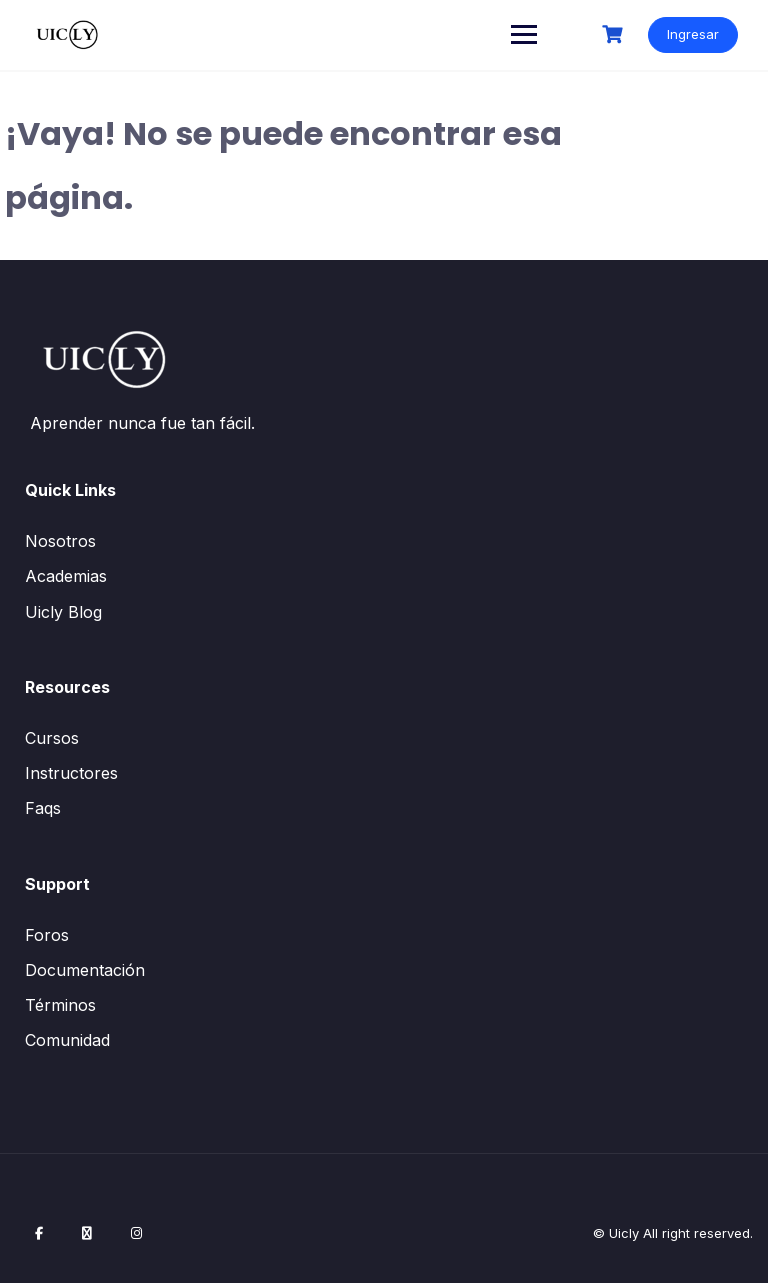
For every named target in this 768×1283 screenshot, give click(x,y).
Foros (47, 935)
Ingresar (693, 34)
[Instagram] (136, 1233)
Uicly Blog (63, 612)
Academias (66, 576)
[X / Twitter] (87, 1233)
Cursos (52, 738)
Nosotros (60, 541)
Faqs (43, 808)
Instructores (71, 773)
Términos (60, 1005)
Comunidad (67, 1040)
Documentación (85, 970)
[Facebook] (39, 1233)
